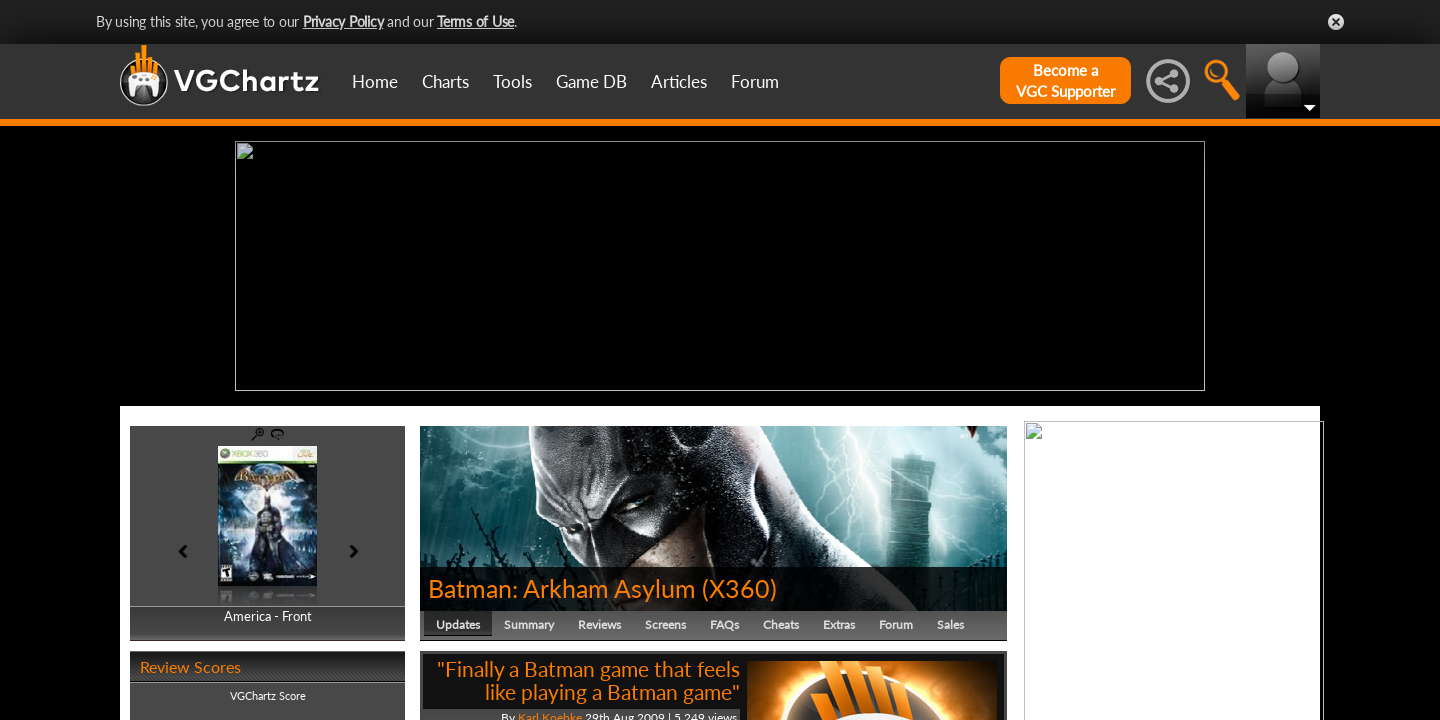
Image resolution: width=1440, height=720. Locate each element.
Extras (839, 624)
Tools (512, 81)
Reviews (599, 624)
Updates (458, 624)
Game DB (591, 81)
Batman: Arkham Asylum (562, 588)
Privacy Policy (343, 21)
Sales (950, 624)
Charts (445, 81)
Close (1336, 22)
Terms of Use (475, 21)
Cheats (781, 624)
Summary (529, 624)
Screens (665, 624)
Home (375, 81)
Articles (679, 81)
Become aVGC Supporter (1065, 80)
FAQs (724, 624)
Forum (755, 81)
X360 (739, 588)
